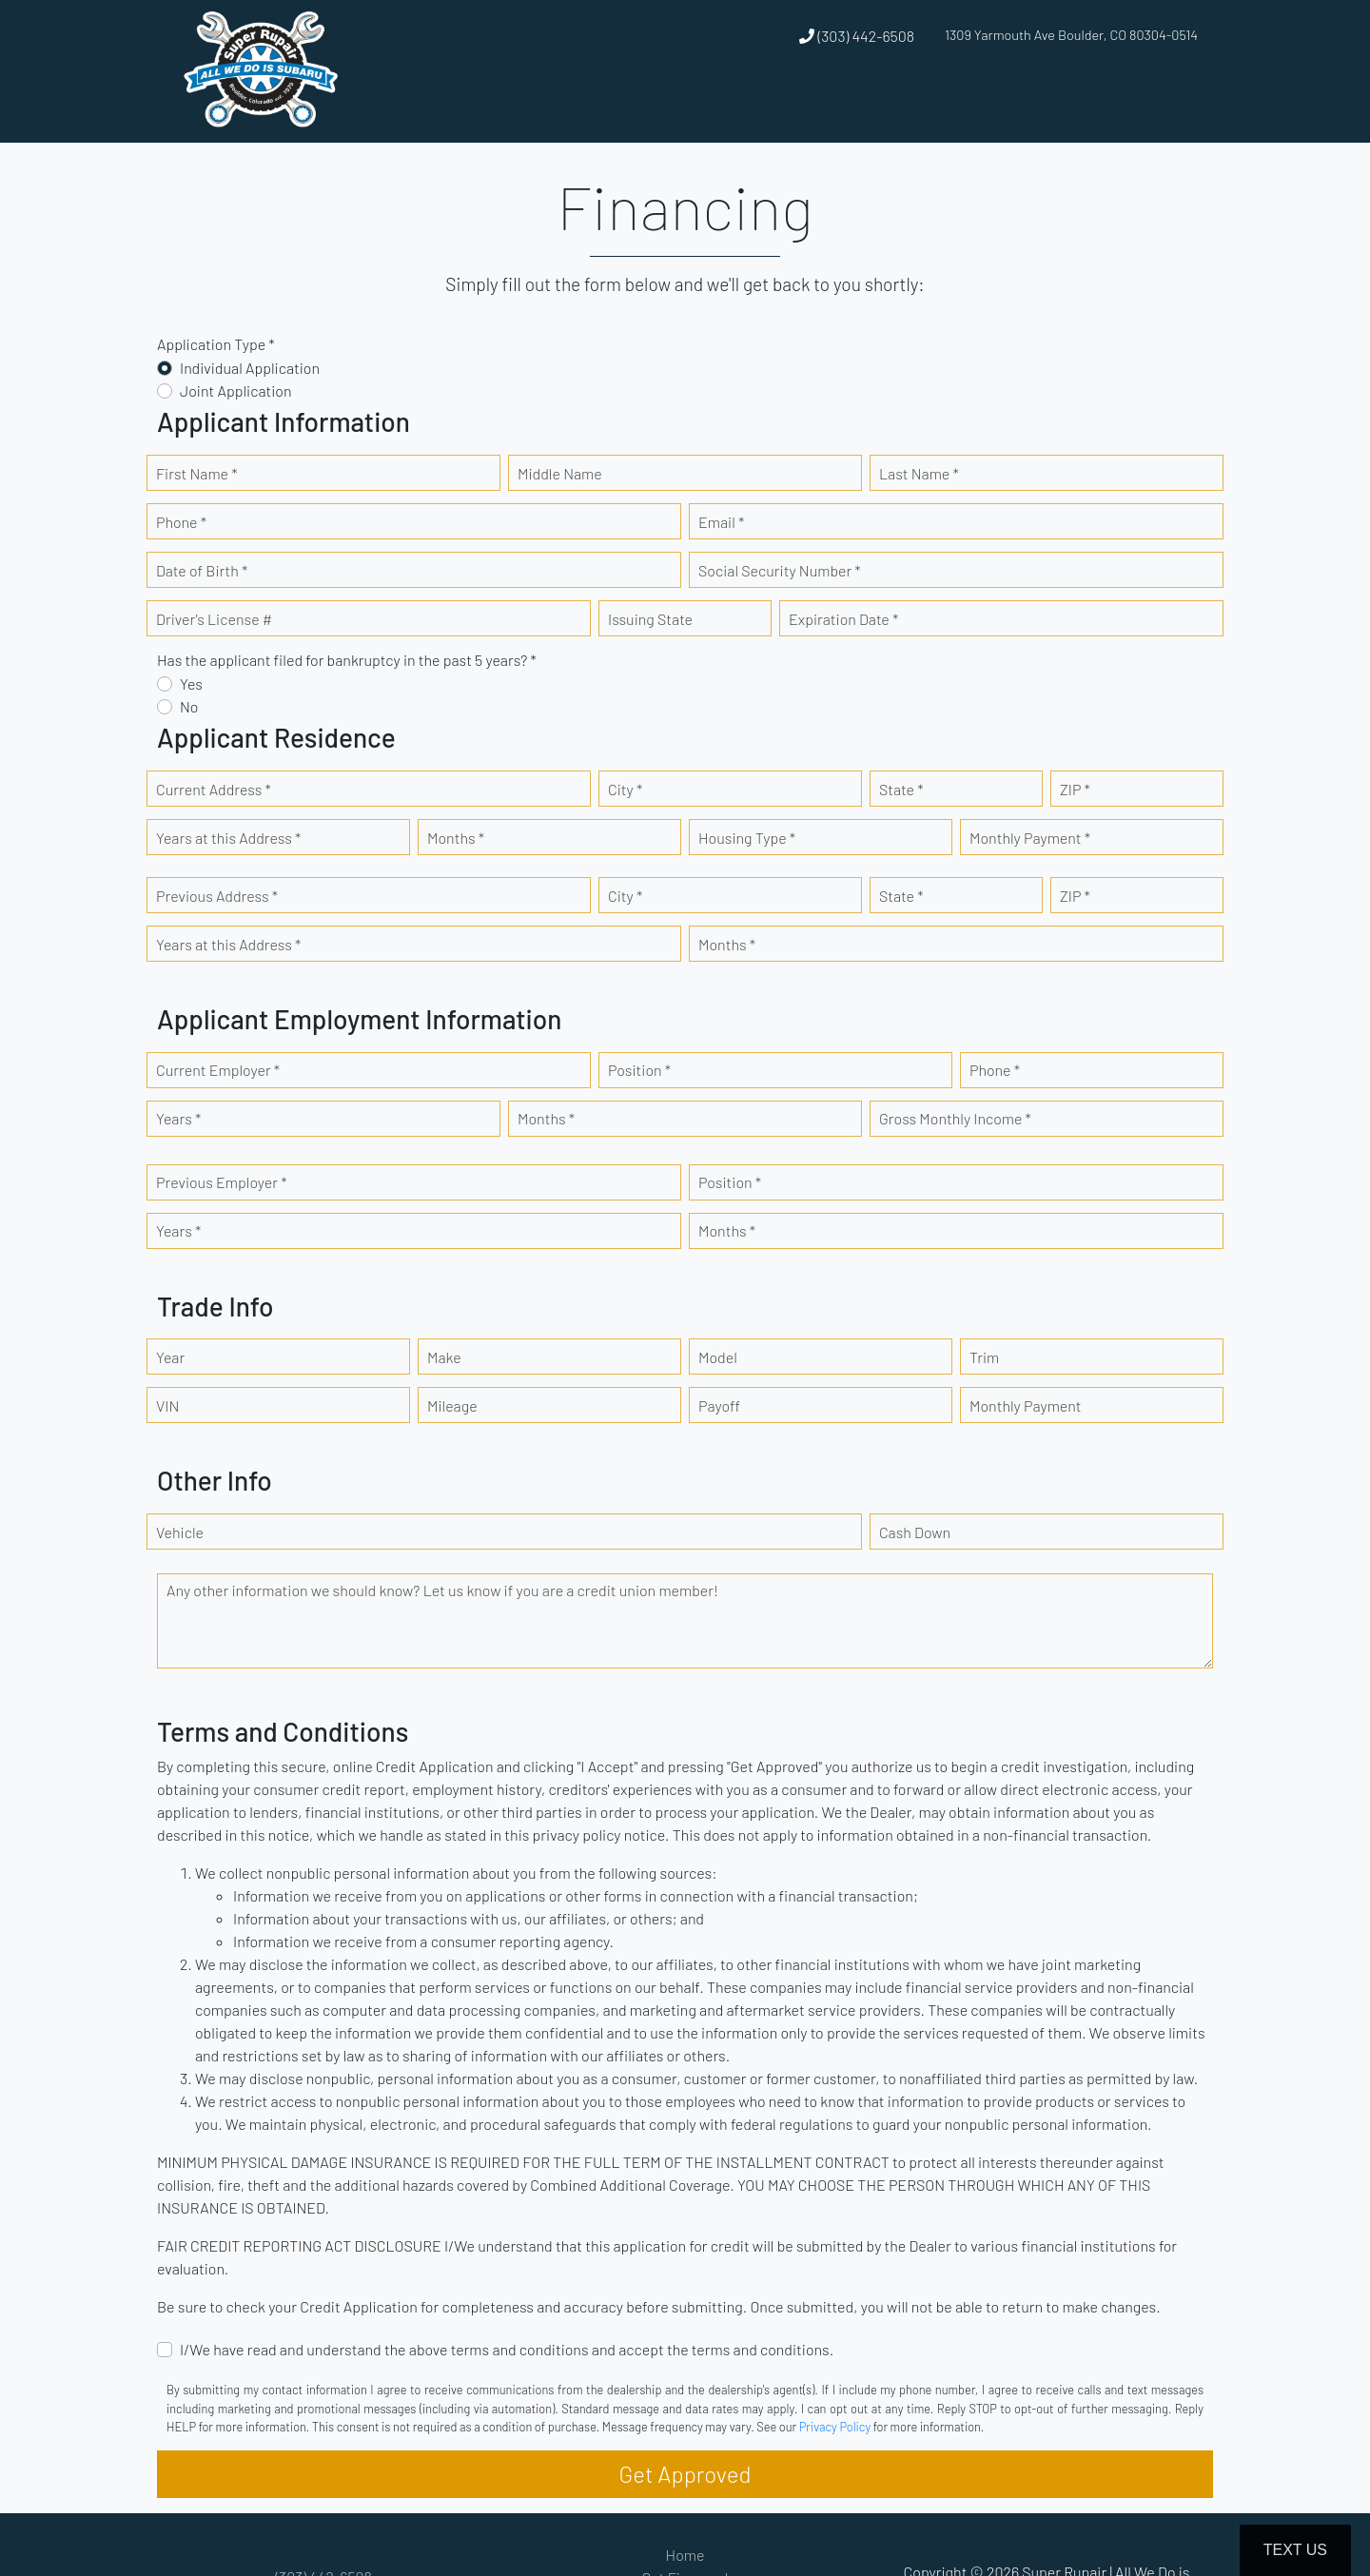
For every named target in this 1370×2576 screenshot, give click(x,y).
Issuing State (650, 619)
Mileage (452, 1405)
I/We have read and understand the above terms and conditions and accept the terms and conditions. (506, 2349)
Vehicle (180, 1532)
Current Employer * (218, 1070)
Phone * (181, 522)
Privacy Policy (835, 2426)
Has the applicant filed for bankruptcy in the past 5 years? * (347, 660)
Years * (178, 1118)
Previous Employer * (221, 1182)
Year (170, 1357)
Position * (639, 1070)
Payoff (719, 1405)
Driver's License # (214, 619)
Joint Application (236, 390)
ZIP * (1075, 789)
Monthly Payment (1025, 1405)
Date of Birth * (201, 570)
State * (901, 789)
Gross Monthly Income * (955, 1118)
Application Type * (216, 344)
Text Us (1295, 2550)
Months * (455, 838)
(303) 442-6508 (856, 36)
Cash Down (914, 1532)
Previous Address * (217, 896)
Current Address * (213, 789)
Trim (984, 1357)
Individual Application (250, 368)
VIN (167, 1405)
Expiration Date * (843, 619)
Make (444, 1357)
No (189, 706)
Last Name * (919, 473)
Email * (721, 522)
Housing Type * (746, 838)
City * (625, 789)
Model (717, 1357)
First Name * (197, 473)
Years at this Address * (228, 838)
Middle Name (560, 473)
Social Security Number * (779, 570)
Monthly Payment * (1029, 838)
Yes (191, 683)
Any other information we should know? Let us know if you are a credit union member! (442, 1590)
